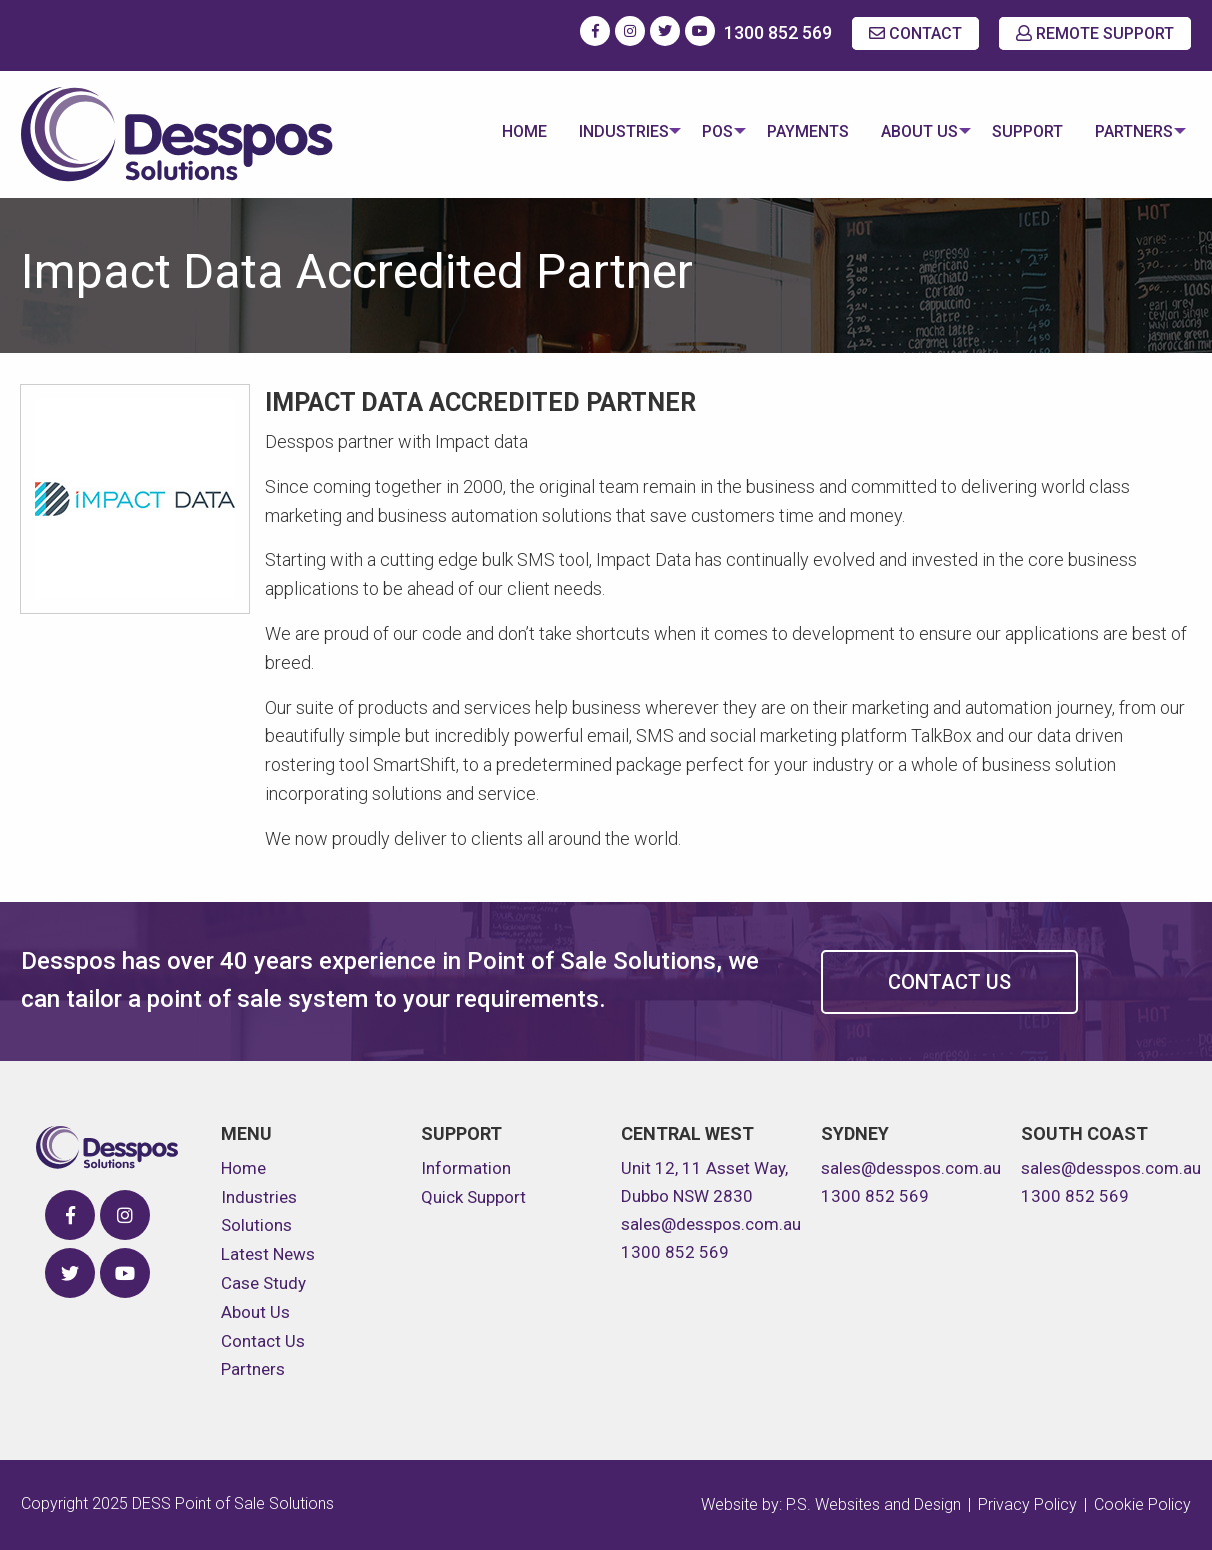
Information (466, 1168)
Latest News (268, 1254)
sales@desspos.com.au (711, 1224)
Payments (796, 131)
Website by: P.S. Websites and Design (831, 1504)
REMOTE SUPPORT (1095, 33)
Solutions (256, 1225)
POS (699, 131)
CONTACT (915, 33)
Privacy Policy (1027, 1504)
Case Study (263, 1283)
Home (499, 131)
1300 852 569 (778, 32)
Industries (599, 131)
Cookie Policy (1142, 1504)
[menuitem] (499, 134)
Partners (1128, 131)
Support (1021, 131)
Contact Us (949, 982)
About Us (907, 131)
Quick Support (473, 1197)
